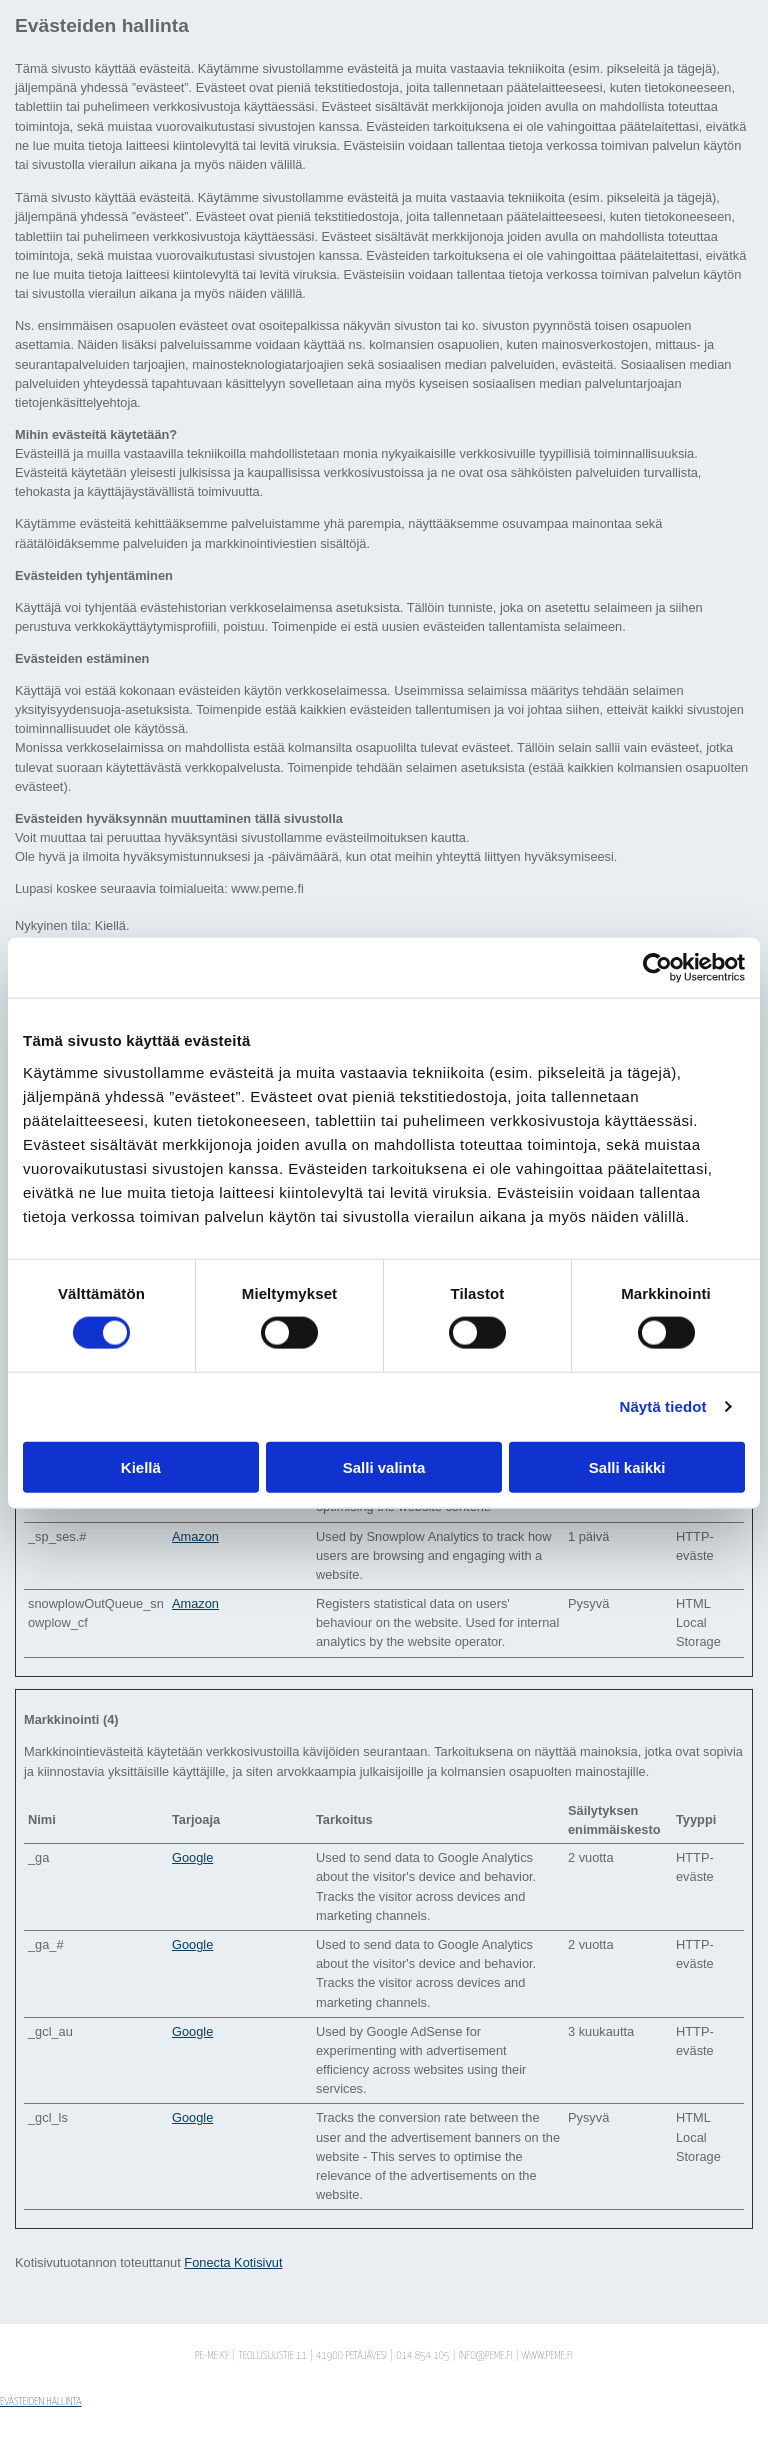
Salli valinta (384, 1466)
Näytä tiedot (663, 1406)
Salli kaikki (627, 1466)
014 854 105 (422, 2355)
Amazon (195, 1536)
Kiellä (141, 1466)
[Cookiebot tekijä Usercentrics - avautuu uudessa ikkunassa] (657, 968)
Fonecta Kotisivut (233, 2262)
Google (192, 1857)
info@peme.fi (486, 2355)
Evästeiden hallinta (41, 2401)
